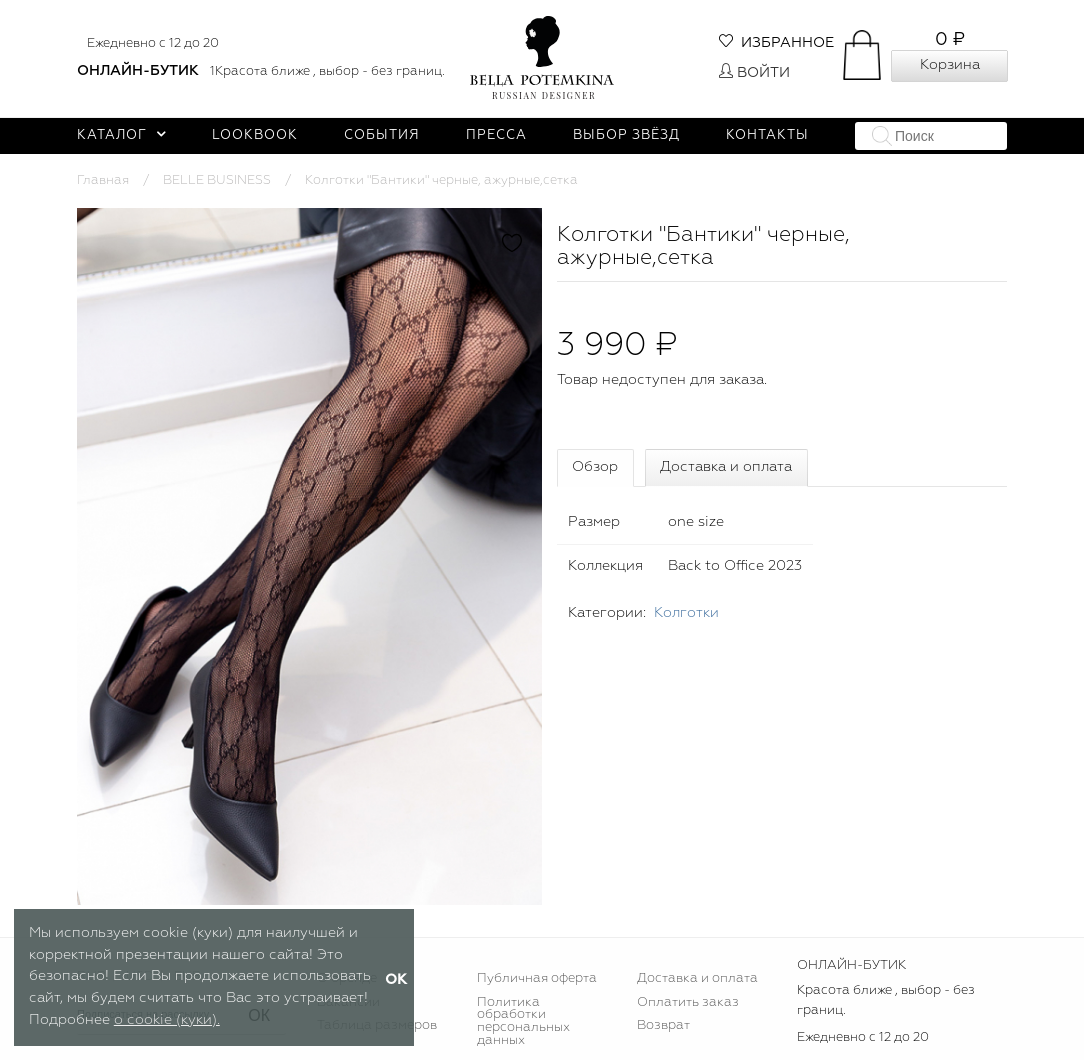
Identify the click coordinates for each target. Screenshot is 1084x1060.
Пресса (496, 135)
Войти (754, 73)
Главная (103, 180)
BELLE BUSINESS (217, 180)
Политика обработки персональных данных (523, 1022)
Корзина (950, 65)
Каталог (121, 135)
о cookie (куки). (167, 1020)
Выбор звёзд (626, 135)
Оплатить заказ (688, 1002)
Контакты (767, 135)
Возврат (663, 1025)
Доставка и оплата (726, 467)
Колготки (686, 613)
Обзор (595, 467)
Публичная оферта (537, 978)
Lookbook (255, 135)
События (382, 135)
